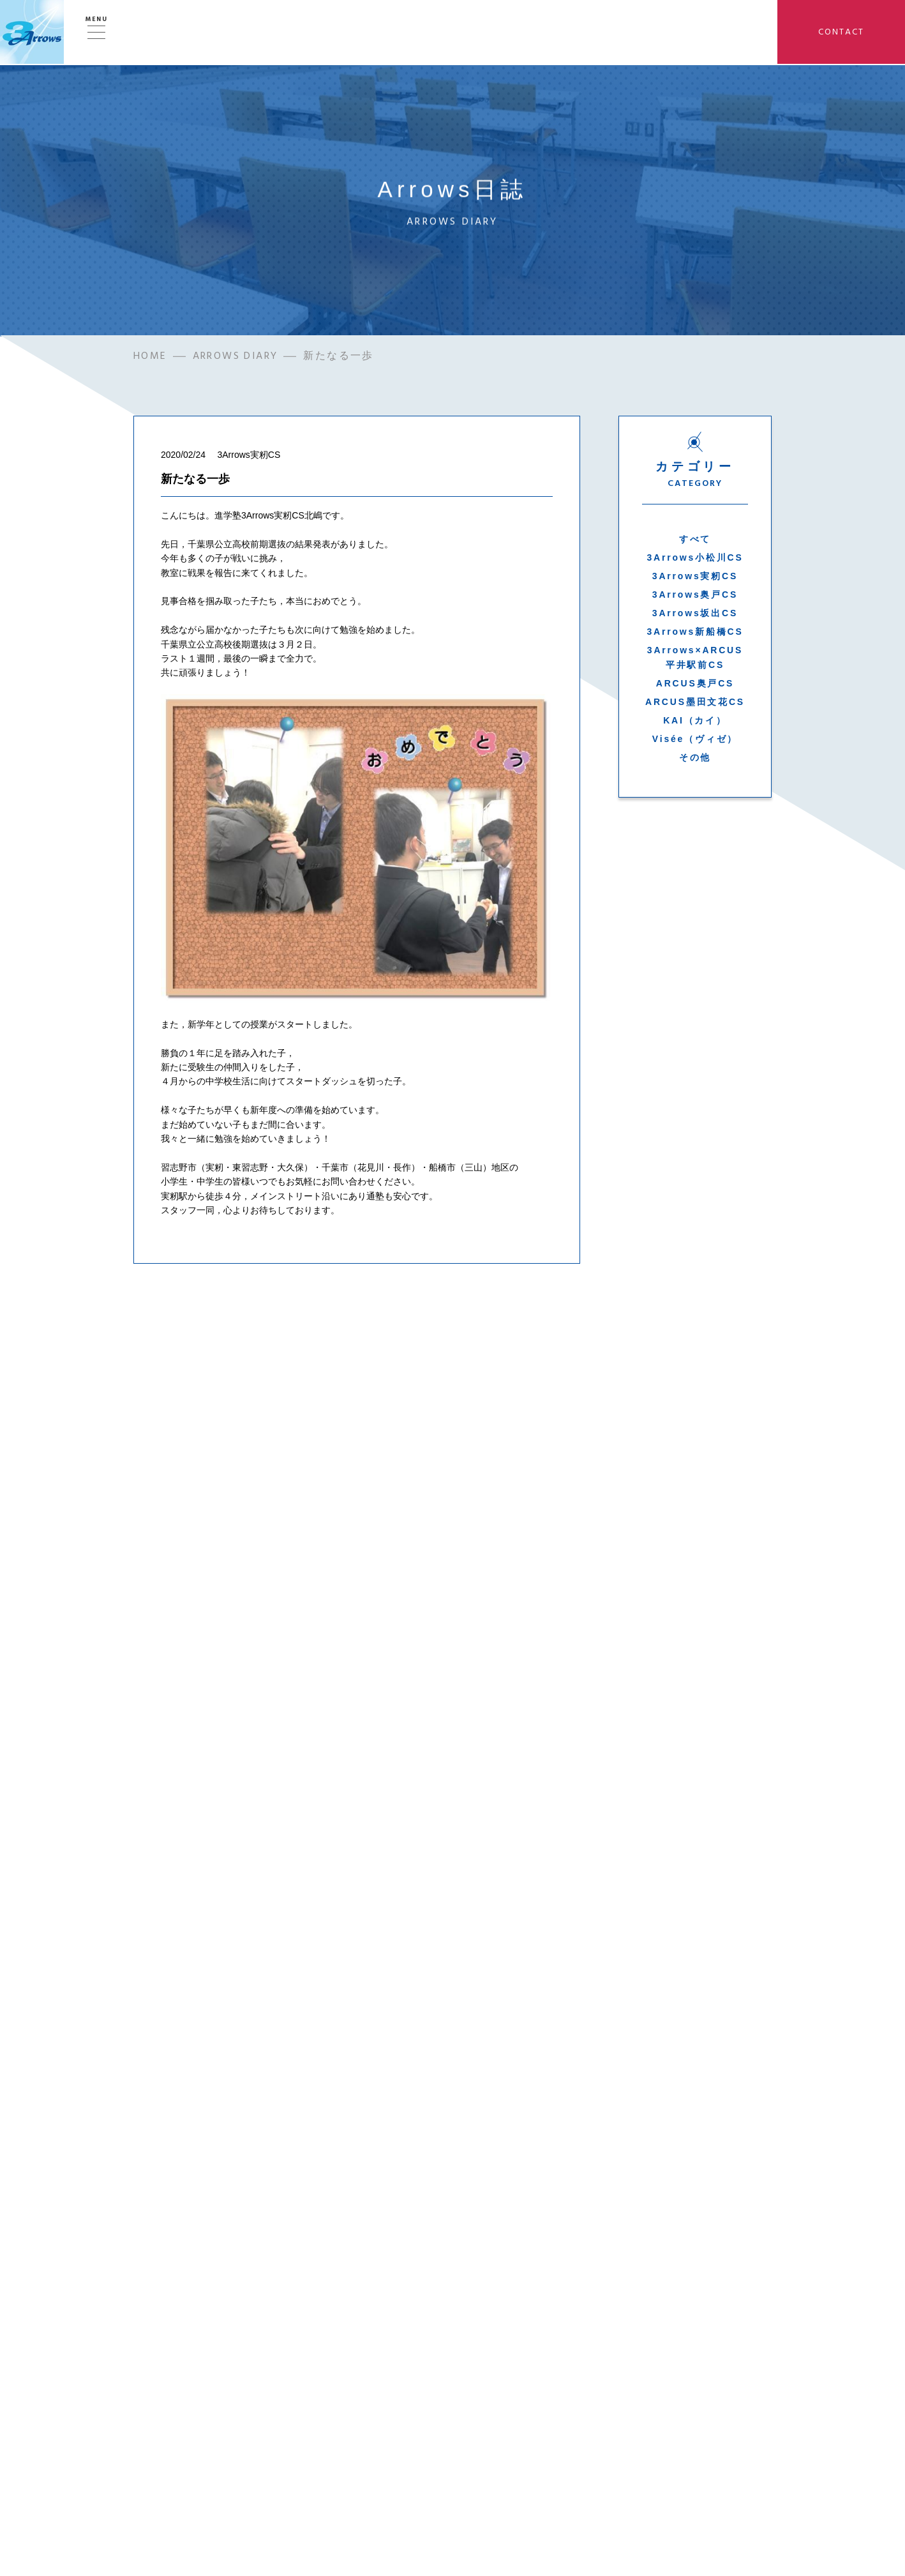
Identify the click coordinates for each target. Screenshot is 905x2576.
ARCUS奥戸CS (695, 686)
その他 (695, 760)
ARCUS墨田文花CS (695, 704)
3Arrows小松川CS (695, 560)
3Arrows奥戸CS (695, 597)
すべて (695, 541)
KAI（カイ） (695, 723)
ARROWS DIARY (235, 359)
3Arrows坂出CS (695, 615)
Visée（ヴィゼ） (695, 741)
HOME (150, 359)
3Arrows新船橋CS (695, 634)
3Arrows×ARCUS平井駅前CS (695, 660)
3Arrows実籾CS (695, 578)
